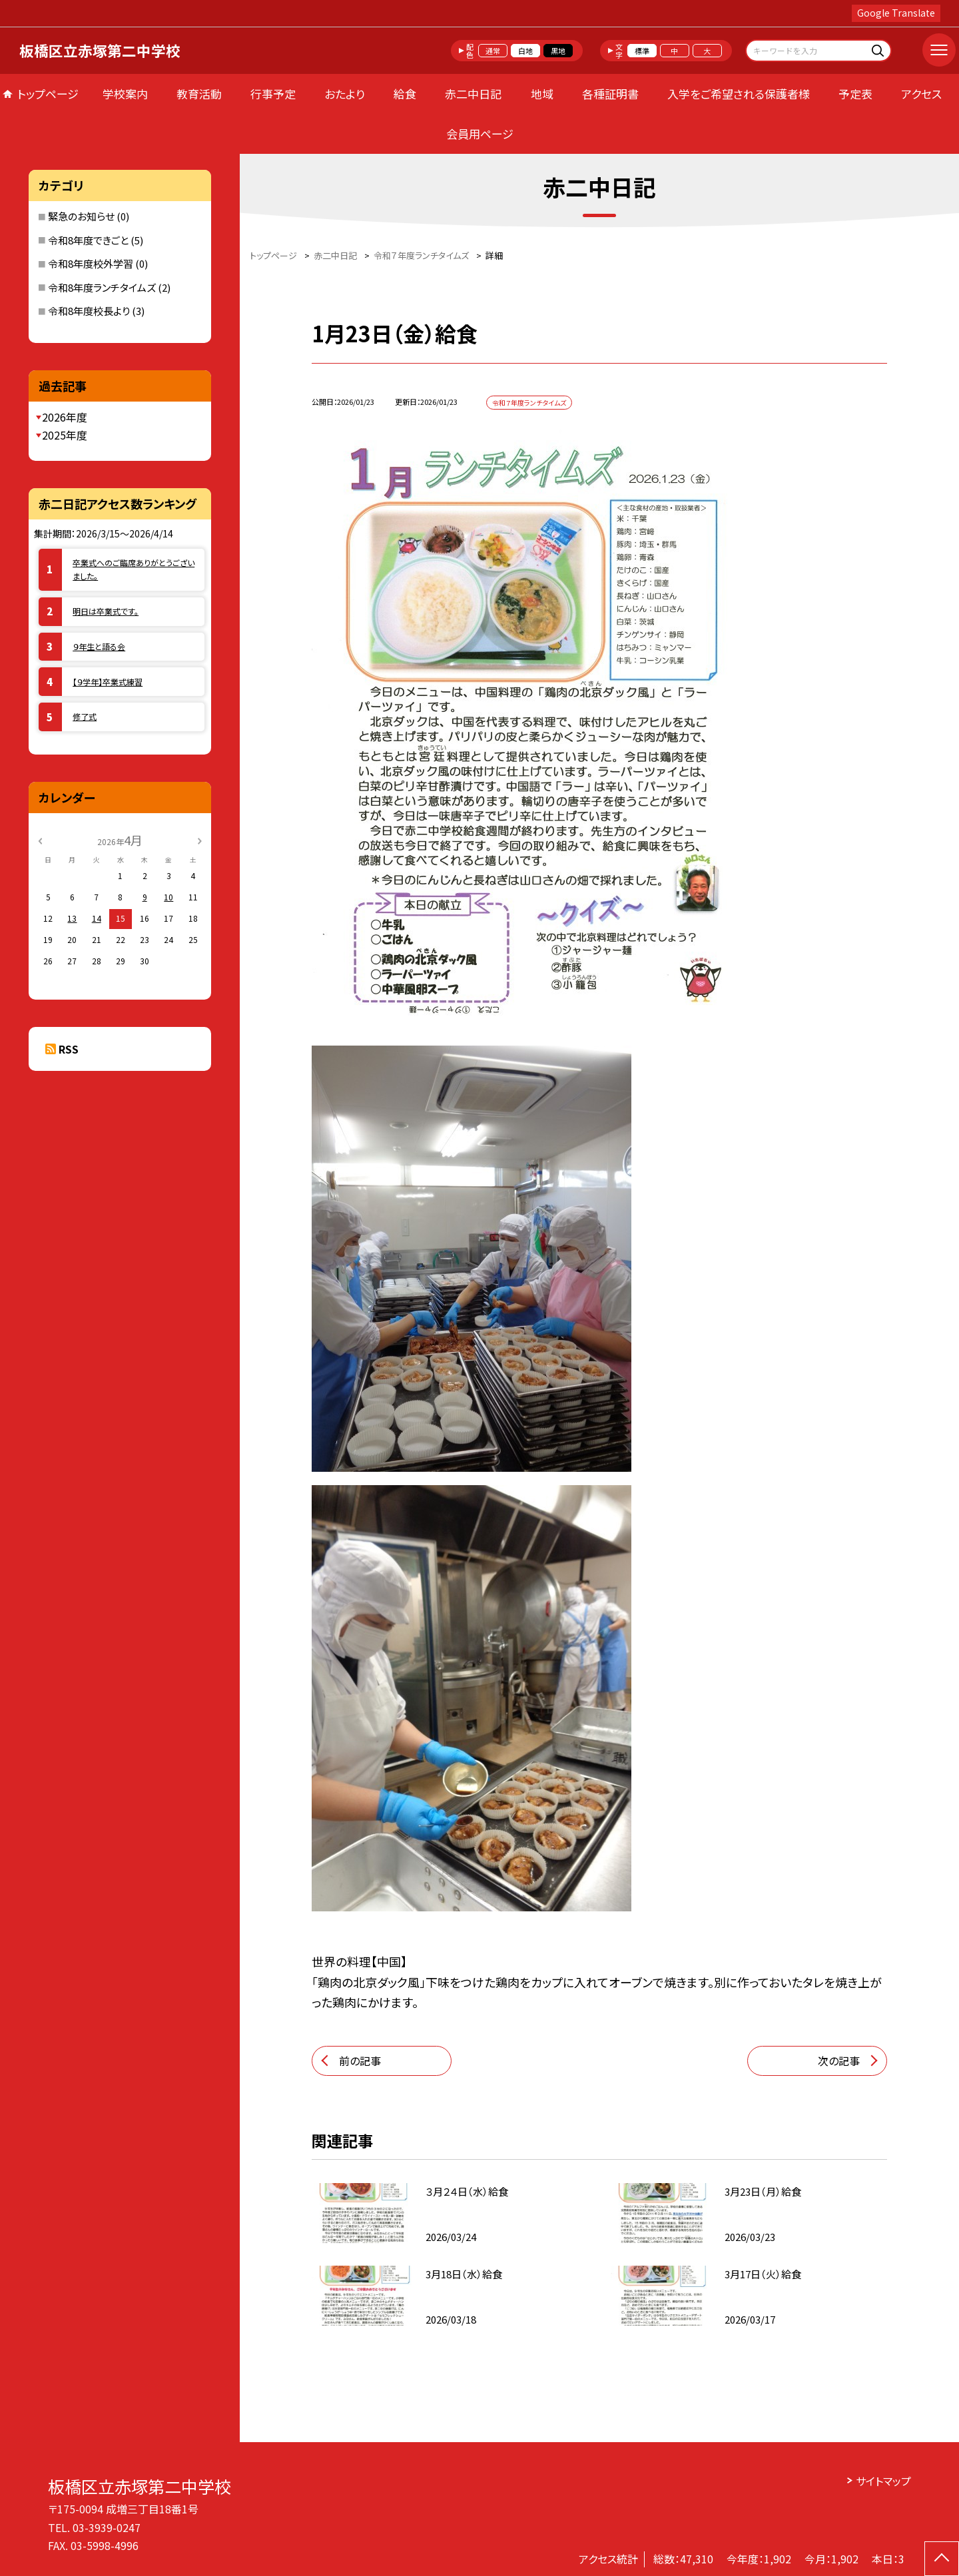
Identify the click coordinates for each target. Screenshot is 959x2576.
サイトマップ (883, 2481)
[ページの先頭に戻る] (941, 2558)
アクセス (921, 93)
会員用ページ (479, 133)
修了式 (85, 716)
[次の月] (199, 839)
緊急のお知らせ (81, 216)
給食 (405, 93)
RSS (69, 1049)
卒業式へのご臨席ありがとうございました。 (133, 569)
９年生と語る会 (99, 646)
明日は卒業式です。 (106, 611)
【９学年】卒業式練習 (108, 681)
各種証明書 (610, 93)
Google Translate (896, 12)
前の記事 (360, 2061)
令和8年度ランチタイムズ (102, 287)
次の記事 (839, 2061)
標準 (642, 50)
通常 (492, 50)
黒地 (558, 50)
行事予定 (273, 93)
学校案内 (125, 93)
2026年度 (64, 417)
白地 (525, 50)
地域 (542, 93)
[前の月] (40, 839)
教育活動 (199, 93)
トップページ (48, 93)
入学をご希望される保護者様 (738, 93)
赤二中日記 (473, 93)
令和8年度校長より (89, 311)
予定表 (855, 93)
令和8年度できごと (88, 240)
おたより (344, 93)
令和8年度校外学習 (90, 263)
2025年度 (64, 435)
